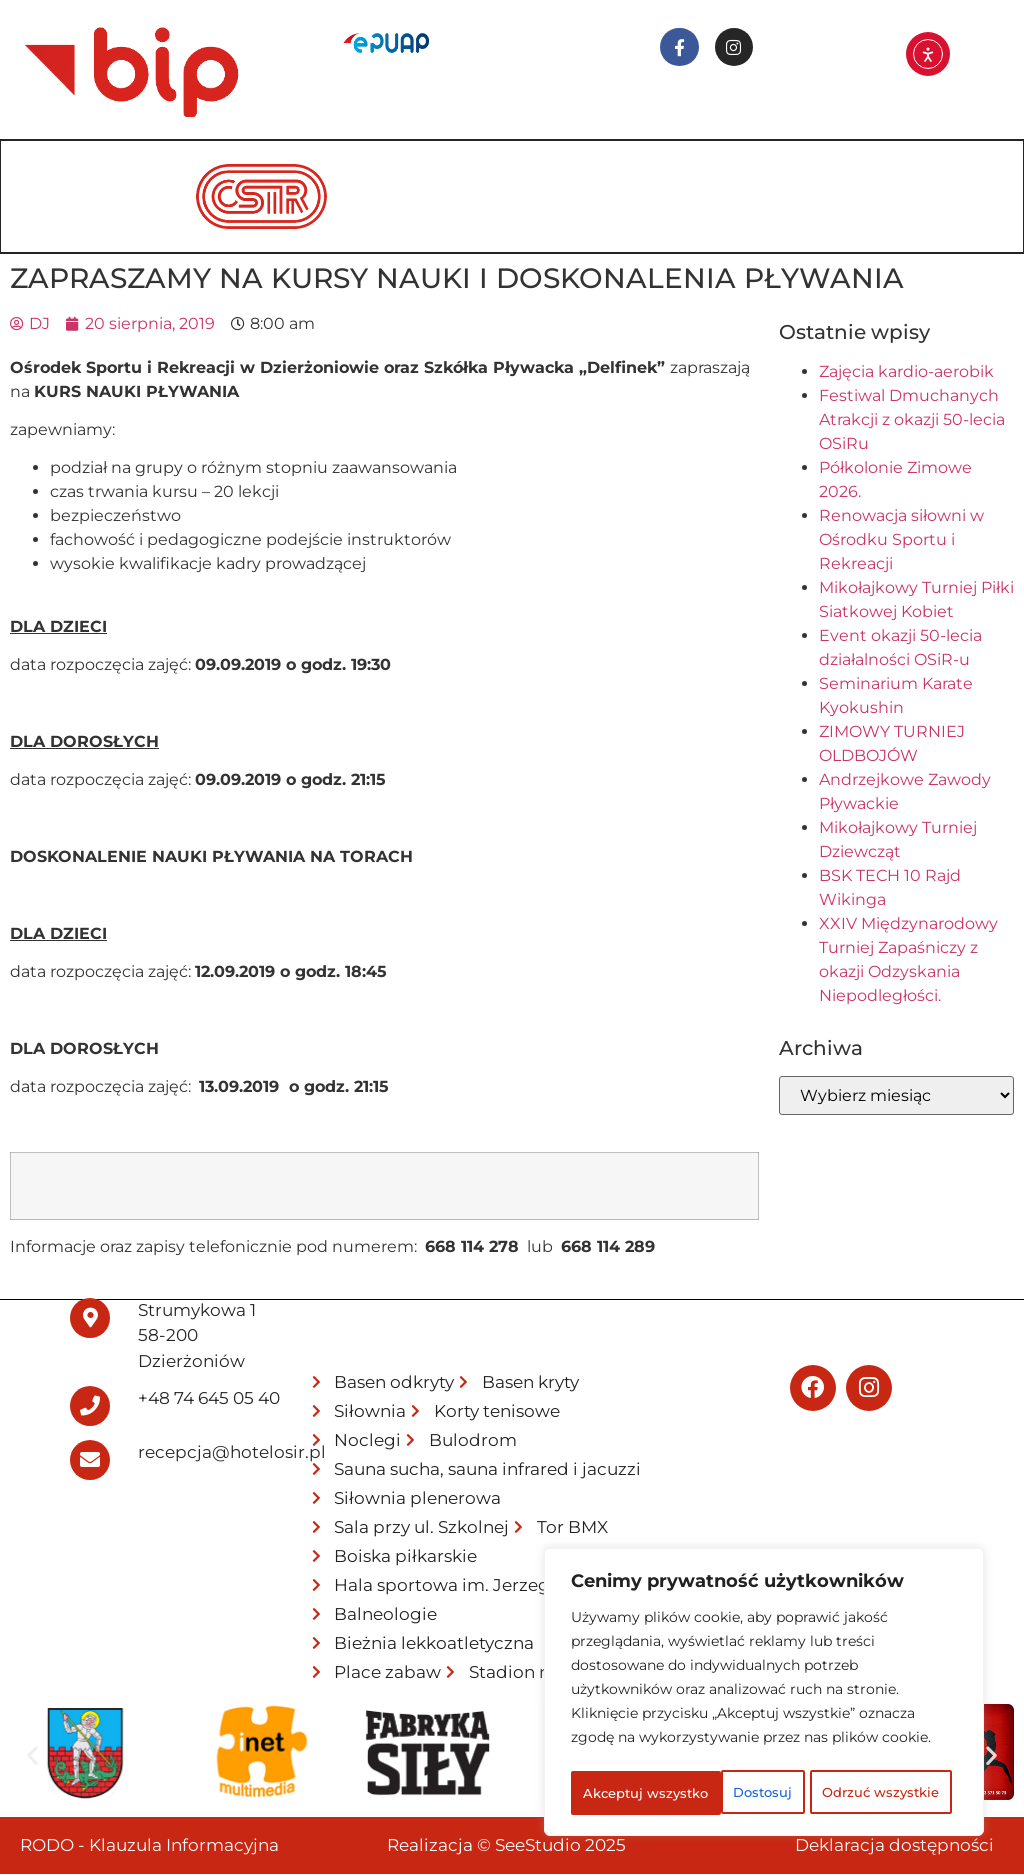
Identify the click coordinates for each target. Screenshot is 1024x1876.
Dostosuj (647, 1749)
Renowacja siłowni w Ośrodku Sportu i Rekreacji (901, 541)
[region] (764, 1673)
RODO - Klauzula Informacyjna (149, 1847)
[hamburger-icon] (978, 170)
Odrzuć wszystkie (841, 1749)
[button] (32, 1757)
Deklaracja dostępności (894, 1847)
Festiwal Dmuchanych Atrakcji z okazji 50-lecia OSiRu (912, 421)
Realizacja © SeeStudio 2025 (506, 1847)
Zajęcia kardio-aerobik (906, 373)
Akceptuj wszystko (764, 1793)
